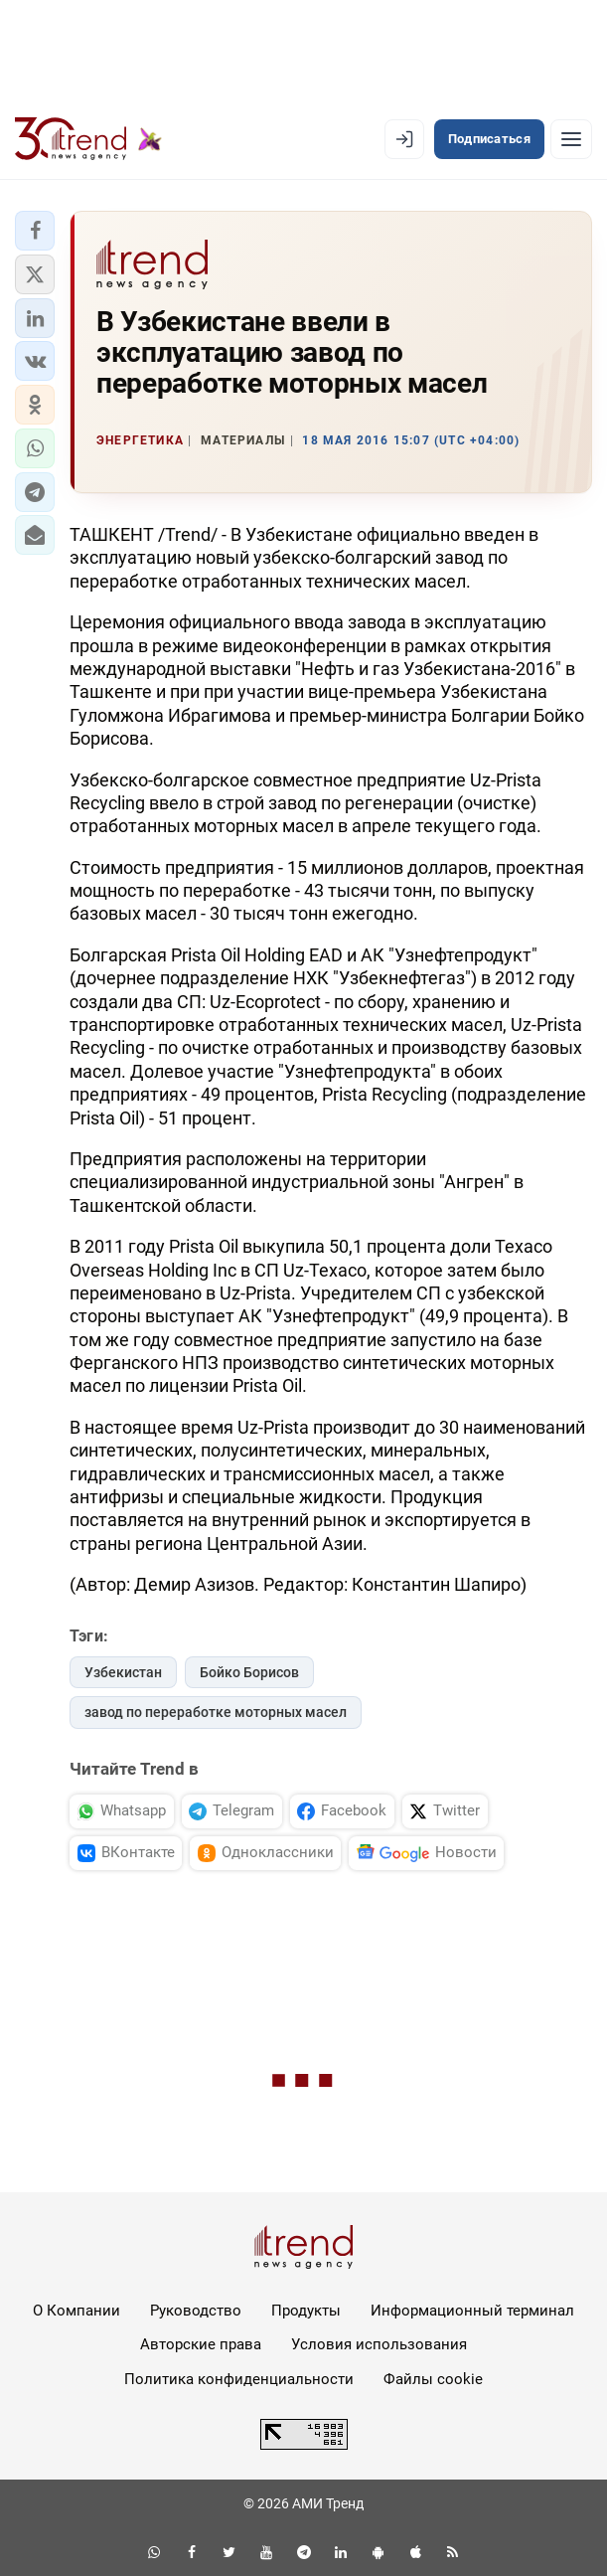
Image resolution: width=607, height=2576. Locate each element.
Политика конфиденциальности (239, 2379)
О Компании (76, 2310)
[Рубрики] (571, 139)
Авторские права (200, 2344)
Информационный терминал (472, 2310)
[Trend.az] (88, 139)
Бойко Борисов (249, 1672)
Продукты (306, 2310)
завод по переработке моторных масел (215, 1712)
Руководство (195, 2310)
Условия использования (379, 2344)
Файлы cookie (433, 2379)
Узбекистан (123, 1672)
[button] (35, 231)
